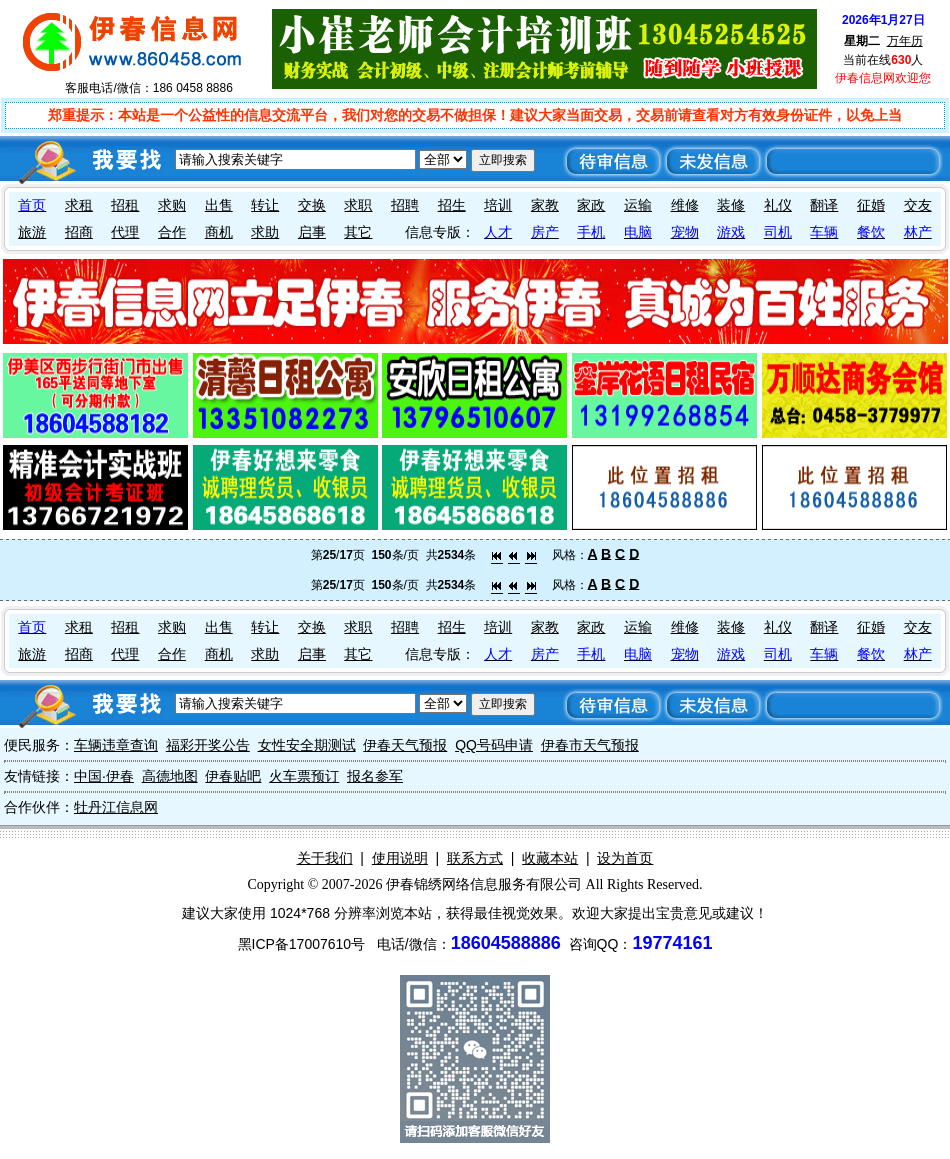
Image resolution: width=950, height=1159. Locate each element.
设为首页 (625, 858)
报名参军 (375, 776)
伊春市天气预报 (590, 745)
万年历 (905, 41)
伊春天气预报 (405, 745)
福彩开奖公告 (208, 745)
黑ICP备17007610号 (302, 944)
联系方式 (475, 858)
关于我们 (325, 858)
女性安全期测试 (307, 745)
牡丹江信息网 (116, 807)
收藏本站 (550, 858)
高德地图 (170, 776)
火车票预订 (304, 776)
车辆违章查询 (116, 745)
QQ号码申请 (494, 745)
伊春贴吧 (233, 776)
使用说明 (400, 858)
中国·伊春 (104, 776)
